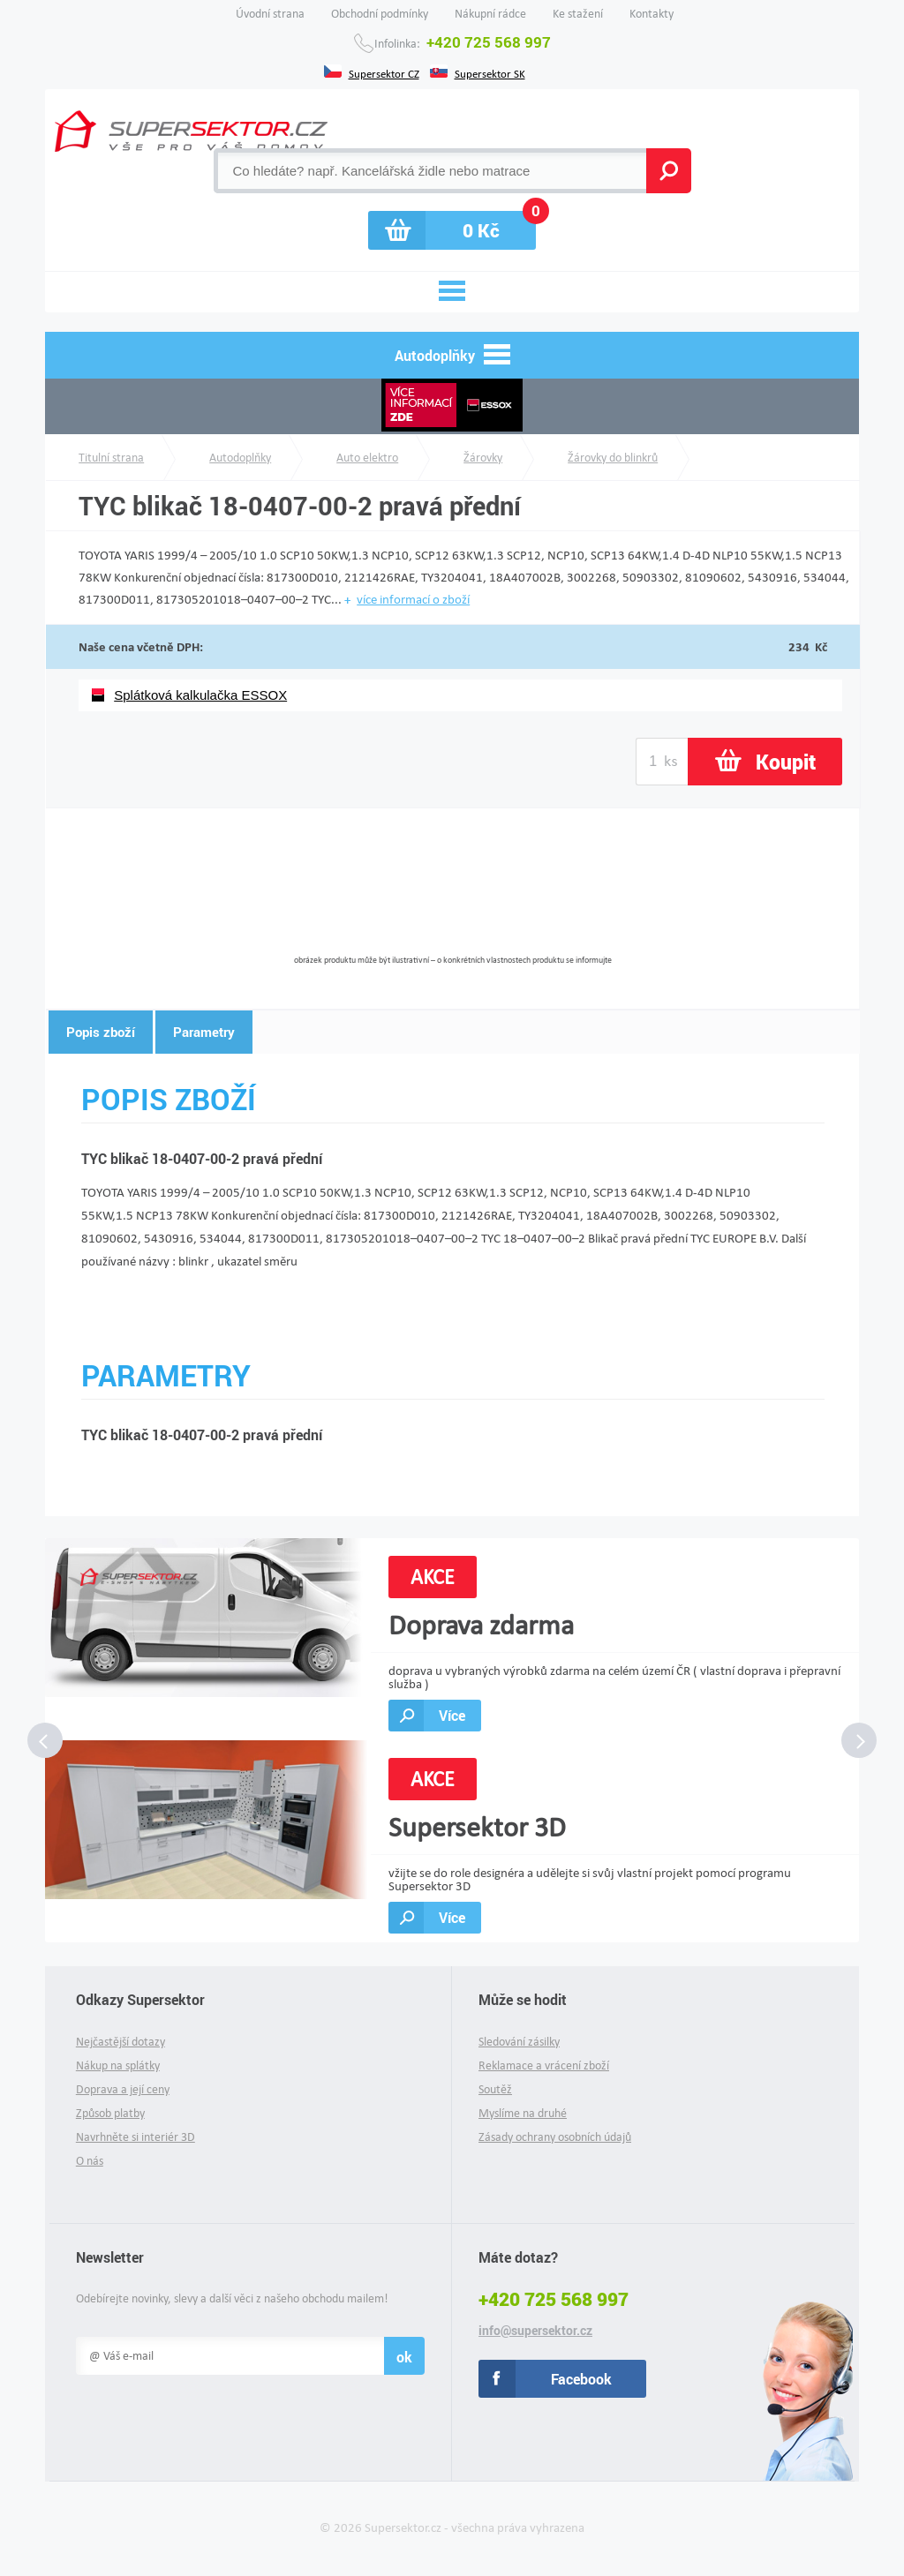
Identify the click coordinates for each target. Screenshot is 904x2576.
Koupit (786, 761)
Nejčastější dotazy (120, 2041)
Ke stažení (578, 13)
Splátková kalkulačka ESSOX (200, 694)
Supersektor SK (490, 72)
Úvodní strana (270, 13)
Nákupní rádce (490, 13)
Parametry (204, 1031)
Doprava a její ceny (123, 2089)
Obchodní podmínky (379, 13)
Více (452, 1715)
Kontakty (651, 13)
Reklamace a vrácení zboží (543, 2065)
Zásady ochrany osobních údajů (554, 2136)
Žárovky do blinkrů (613, 457)
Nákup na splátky (118, 2065)
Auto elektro (367, 457)
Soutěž (495, 2089)
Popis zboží (100, 1031)
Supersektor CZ (384, 72)
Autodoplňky (240, 457)
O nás (89, 2160)
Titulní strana (111, 457)
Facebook (581, 2378)
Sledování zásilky (519, 2041)
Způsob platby (110, 2113)
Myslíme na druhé (522, 2113)
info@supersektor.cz (535, 2330)
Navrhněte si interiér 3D (135, 2136)
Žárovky (482, 457)
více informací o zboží (413, 599)
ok (404, 2356)
